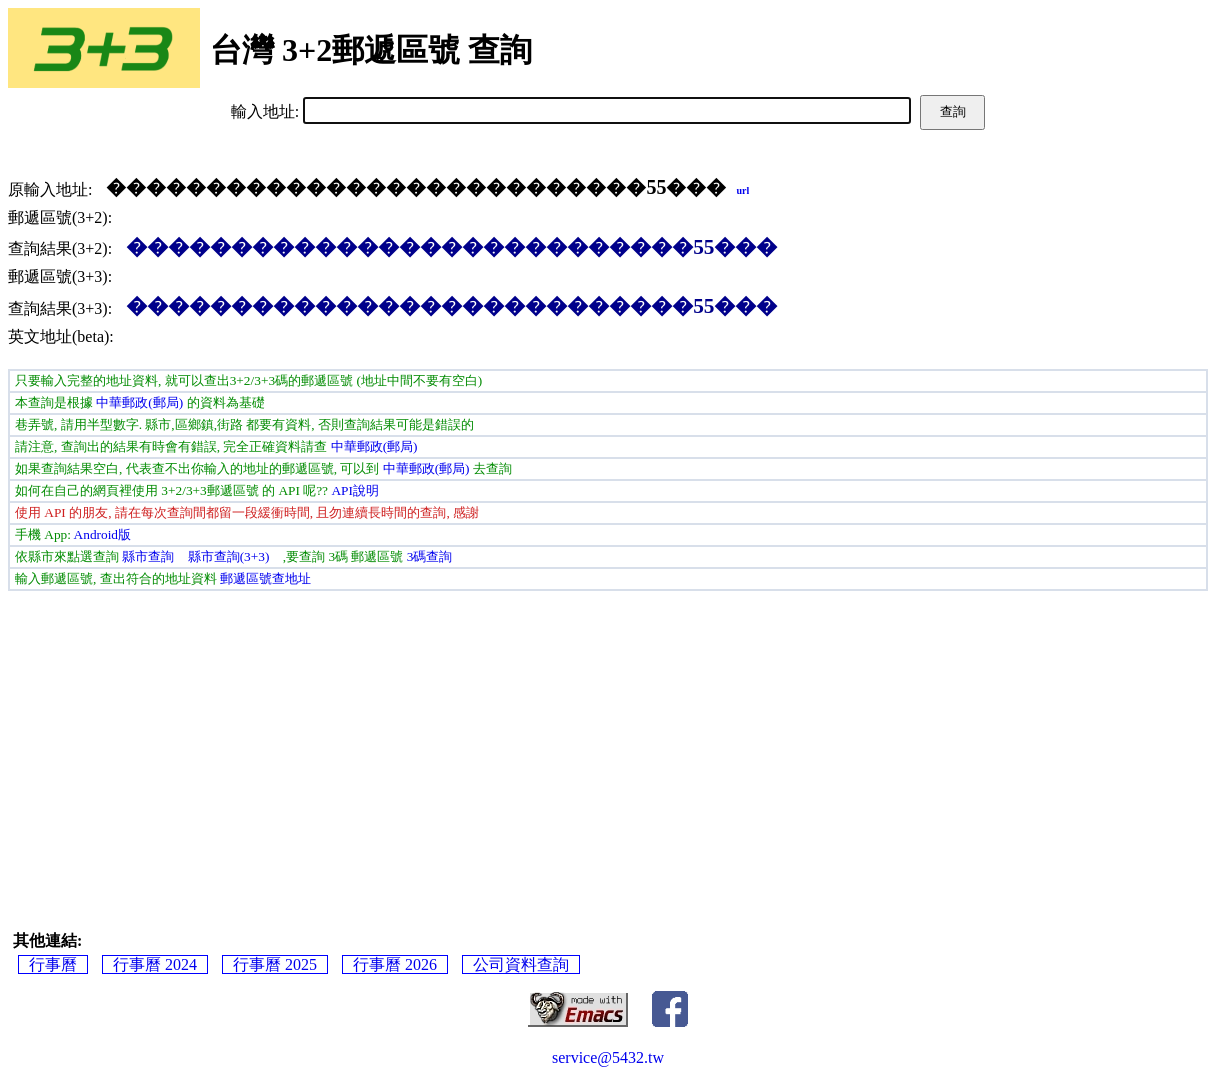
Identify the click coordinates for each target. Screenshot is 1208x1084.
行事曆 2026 (395, 964)
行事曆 (53, 964)
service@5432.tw (608, 1057)
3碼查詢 (430, 556)
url (742, 190)
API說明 (354, 490)
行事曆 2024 (155, 964)
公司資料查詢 (521, 964)
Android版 (102, 534)
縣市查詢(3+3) (229, 556)
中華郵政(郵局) (139, 402)
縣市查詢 (148, 556)
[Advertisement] (608, 741)
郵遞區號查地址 (265, 578)
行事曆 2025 (275, 964)
